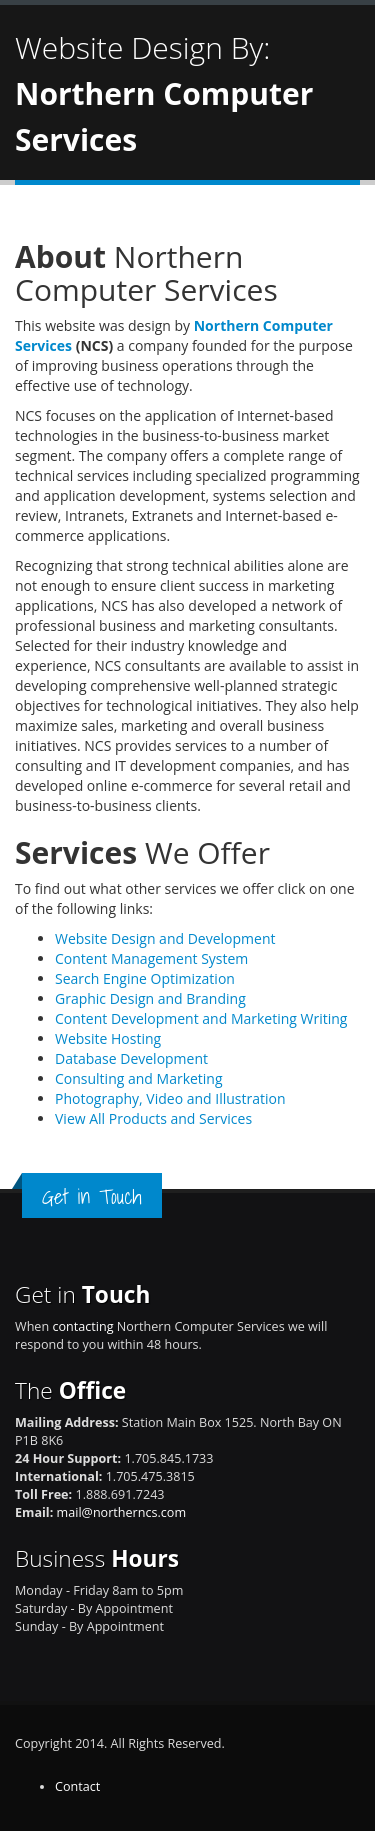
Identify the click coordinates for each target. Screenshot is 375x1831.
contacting (82, 1326)
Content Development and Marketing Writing (201, 1018)
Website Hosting (108, 1038)
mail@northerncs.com (122, 1512)
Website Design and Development (165, 938)
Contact (77, 1786)
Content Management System (151, 958)
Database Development (131, 1058)
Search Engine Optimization (145, 978)
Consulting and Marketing (139, 1078)
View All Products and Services (153, 1118)
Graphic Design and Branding (150, 998)
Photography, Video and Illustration (170, 1098)
